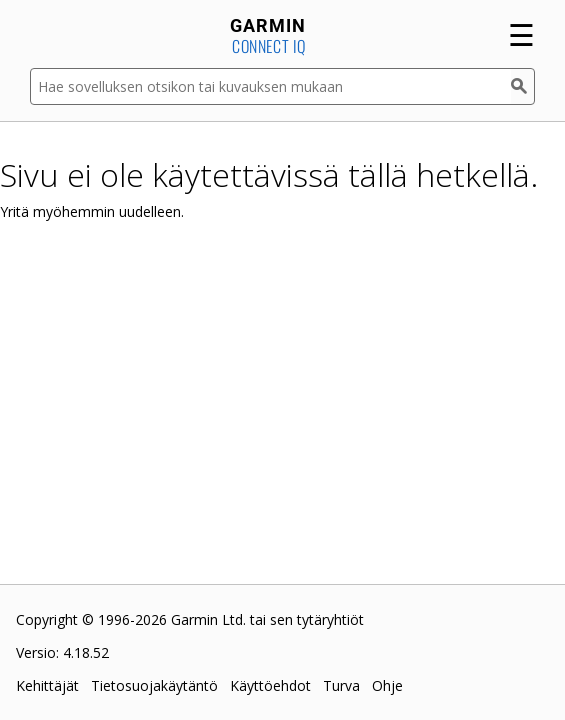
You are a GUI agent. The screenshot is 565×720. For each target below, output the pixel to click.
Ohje (387, 685)
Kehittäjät (47, 685)
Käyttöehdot (270, 685)
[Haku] (523, 86)
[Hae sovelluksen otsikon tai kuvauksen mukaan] (270, 86)
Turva (341, 685)
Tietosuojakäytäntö (154, 685)
